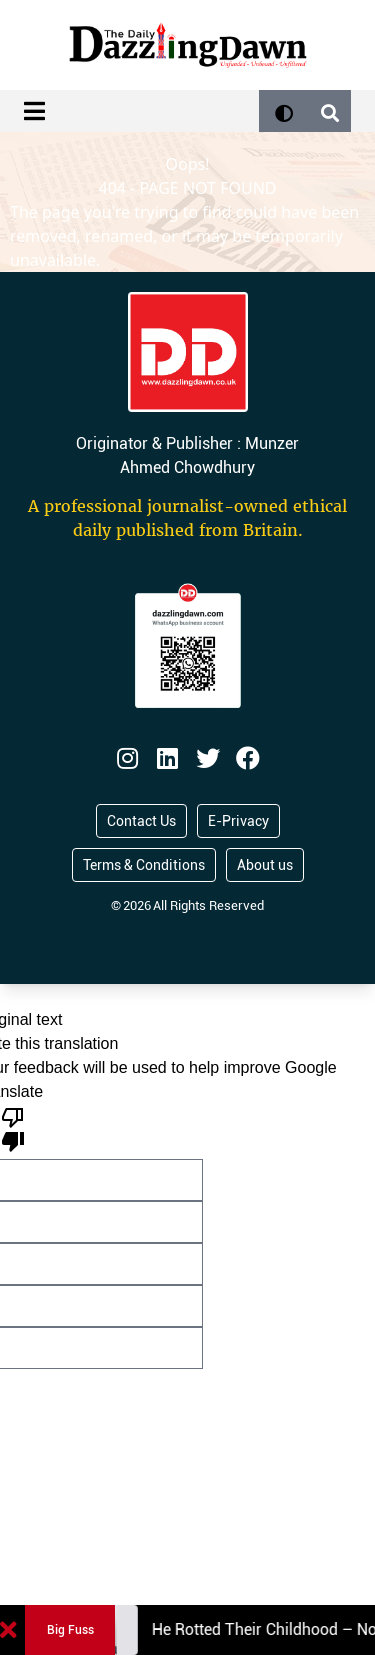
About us (265, 865)
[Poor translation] (13, 1128)
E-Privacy (238, 821)
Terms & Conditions (144, 865)
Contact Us (141, 821)
